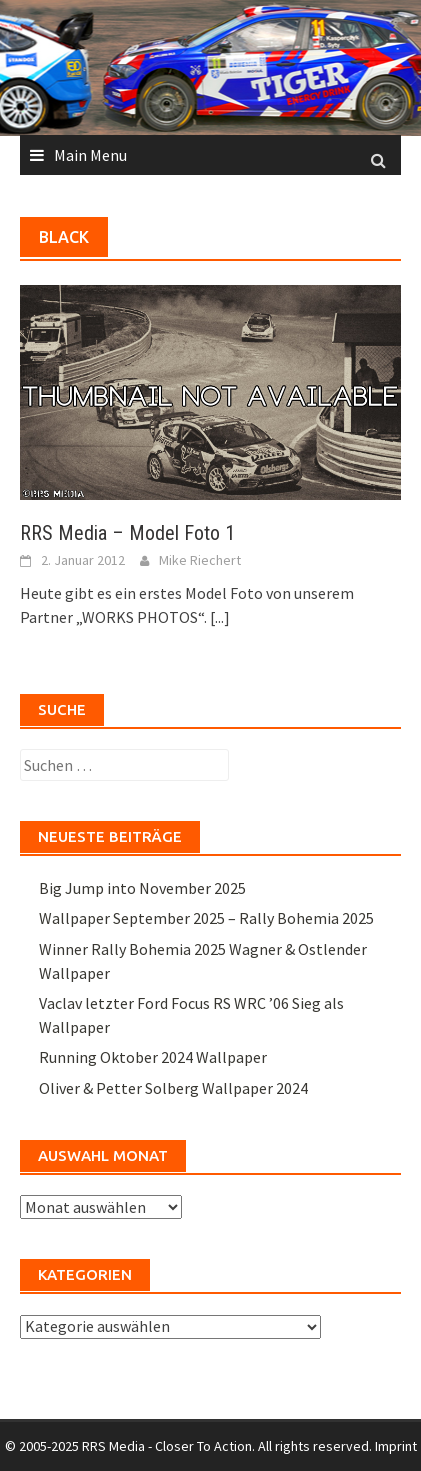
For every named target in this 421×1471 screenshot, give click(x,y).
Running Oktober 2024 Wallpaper (153, 1057)
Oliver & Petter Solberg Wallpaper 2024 (173, 1088)
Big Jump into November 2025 (142, 888)
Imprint (396, 1446)
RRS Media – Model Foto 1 (127, 533)
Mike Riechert (200, 560)
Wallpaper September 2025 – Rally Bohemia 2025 (206, 918)
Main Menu (90, 155)
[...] (220, 617)
